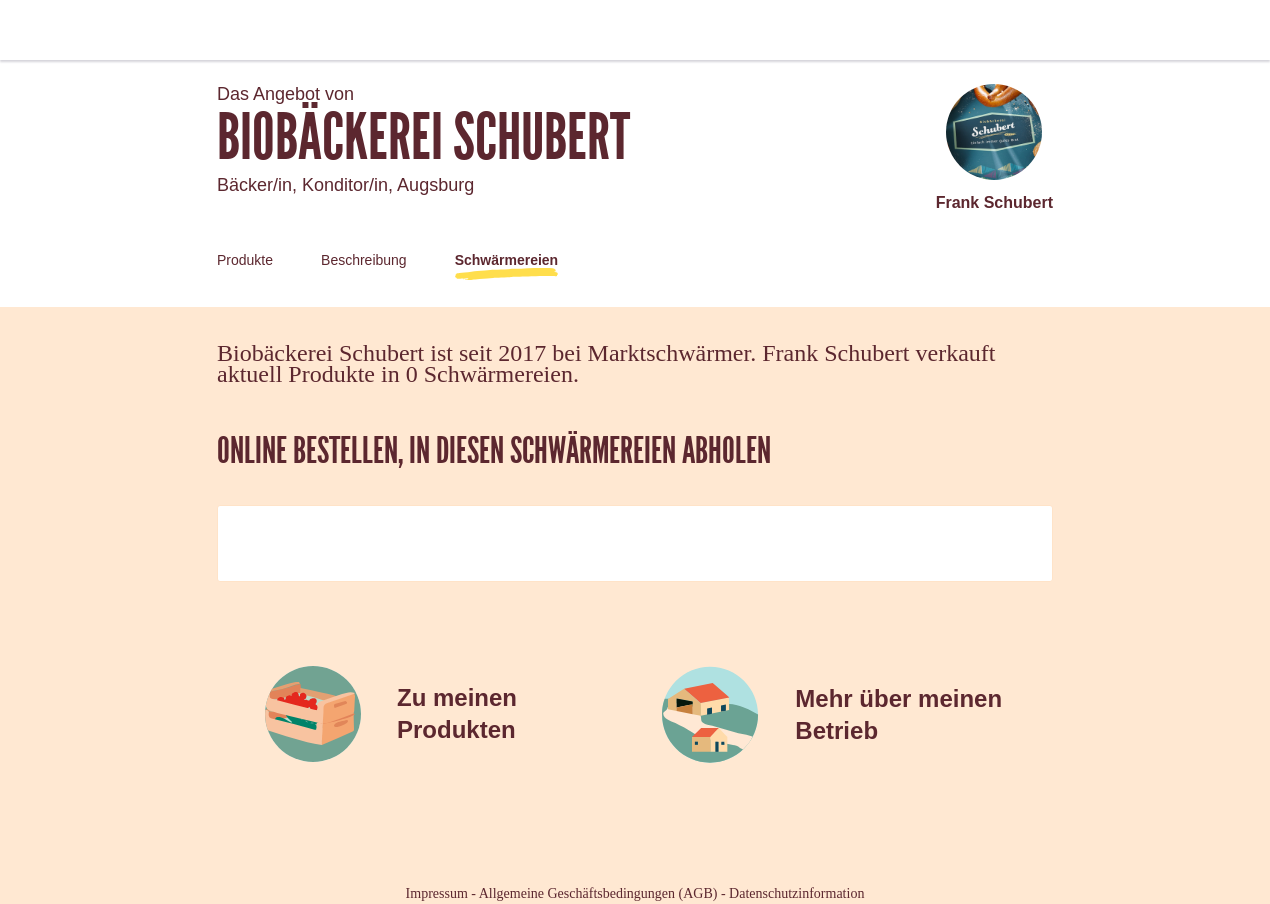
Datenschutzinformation (796, 893)
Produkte (245, 260)
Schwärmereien (507, 260)
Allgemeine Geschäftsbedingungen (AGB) (598, 893)
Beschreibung (364, 260)
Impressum (437, 893)
